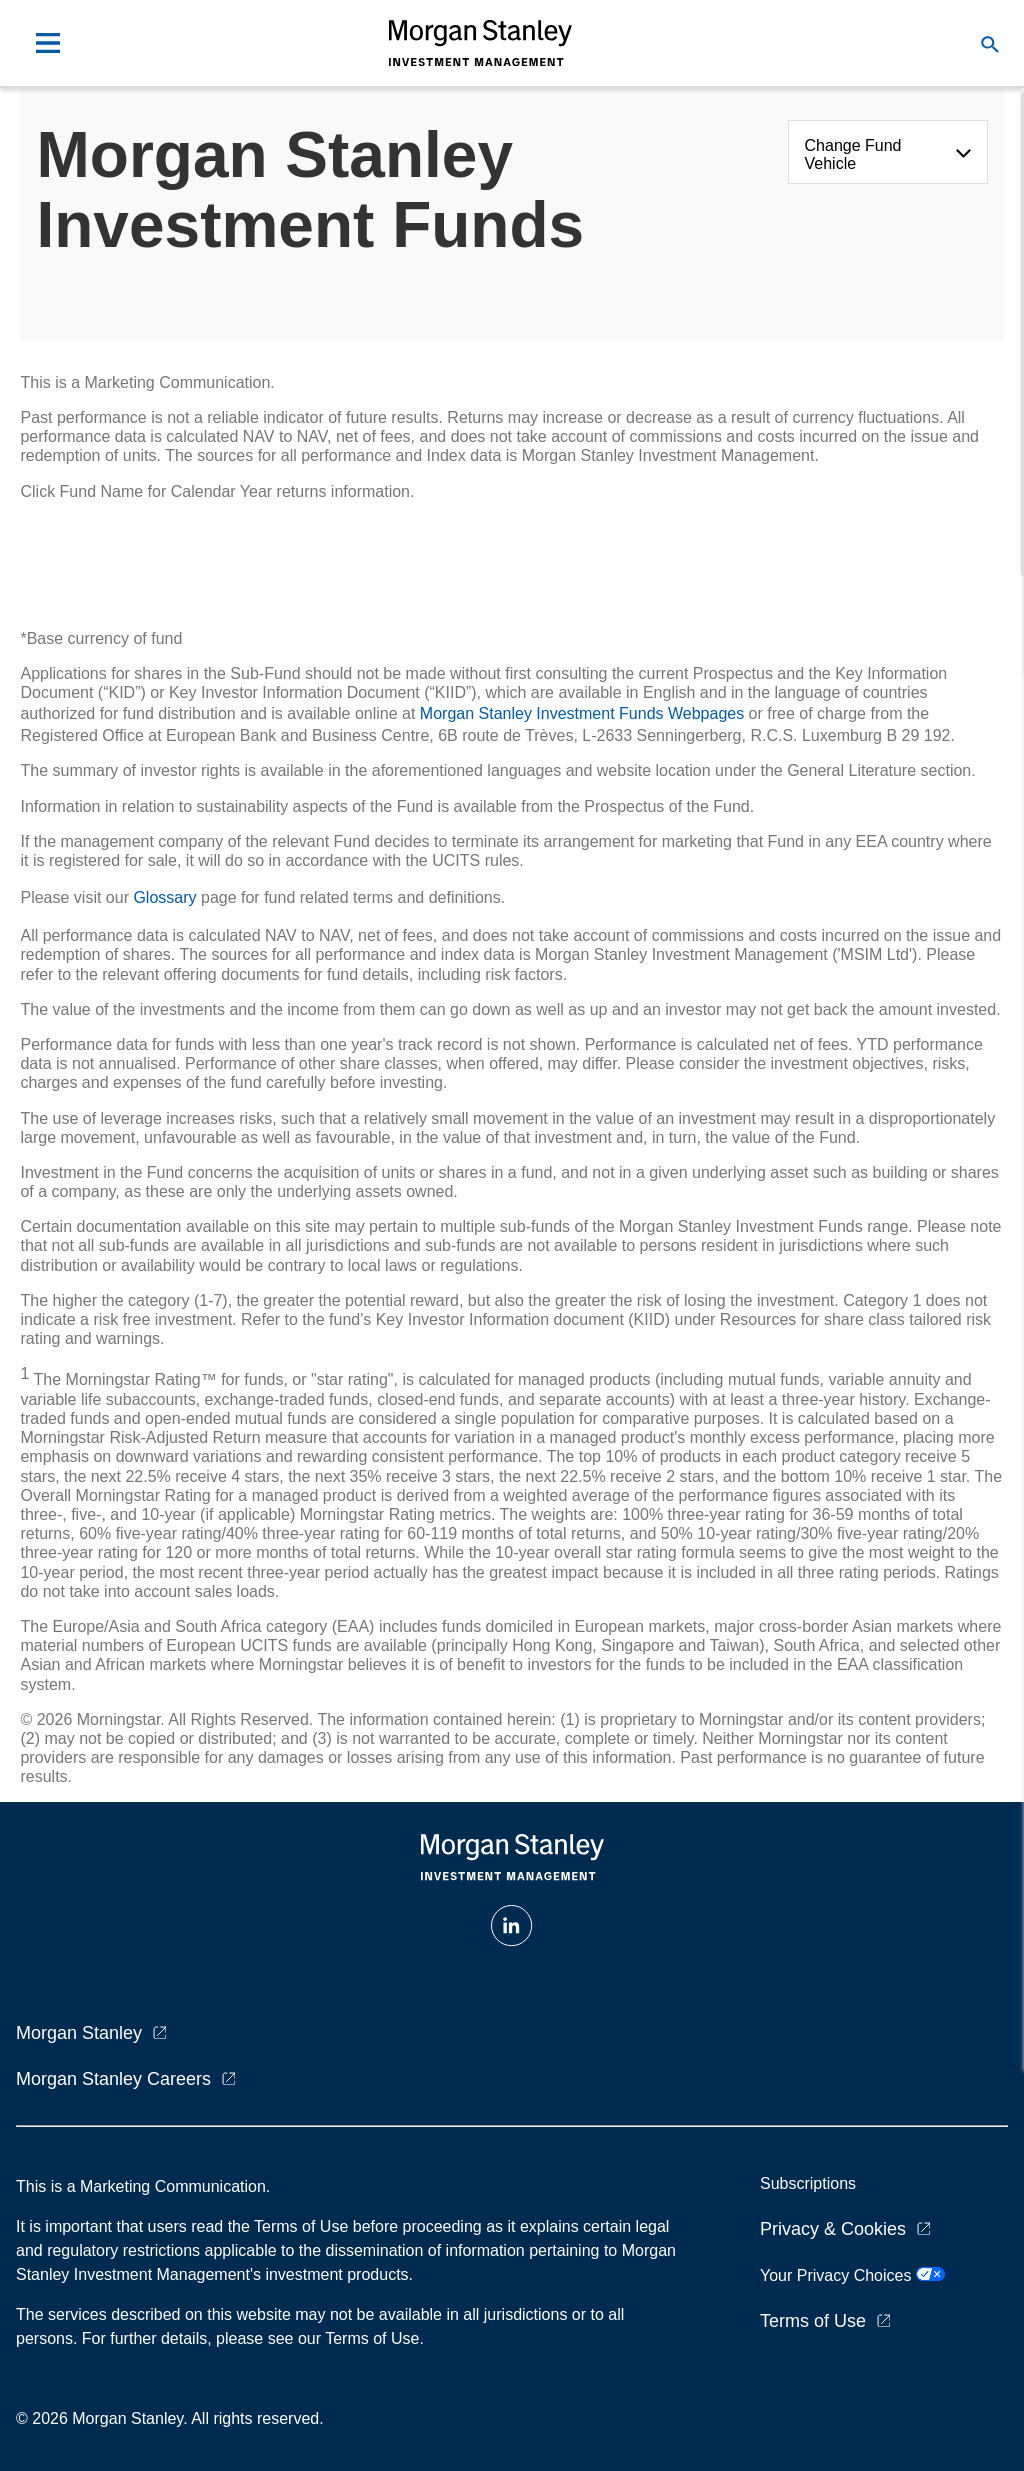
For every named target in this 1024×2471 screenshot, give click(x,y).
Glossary (164, 897)
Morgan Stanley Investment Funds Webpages (582, 713)
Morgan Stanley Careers (113, 2079)
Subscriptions (808, 2183)
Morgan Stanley (79, 2033)
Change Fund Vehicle (853, 154)
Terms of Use (813, 2321)
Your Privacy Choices (852, 2275)
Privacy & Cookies (833, 2229)
